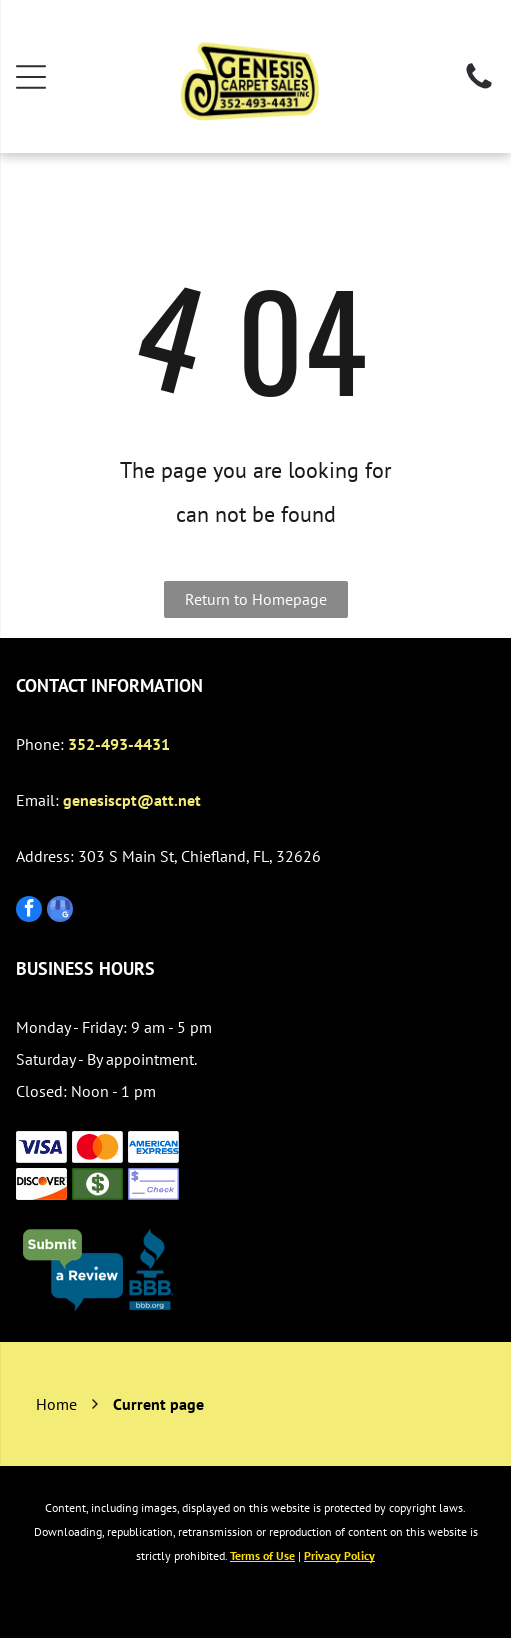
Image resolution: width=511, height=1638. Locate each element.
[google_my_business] (60, 911)
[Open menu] (31, 77)
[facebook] (29, 911)
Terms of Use (262, 1555)
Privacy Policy (339, 1555)
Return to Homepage (256, 599)
